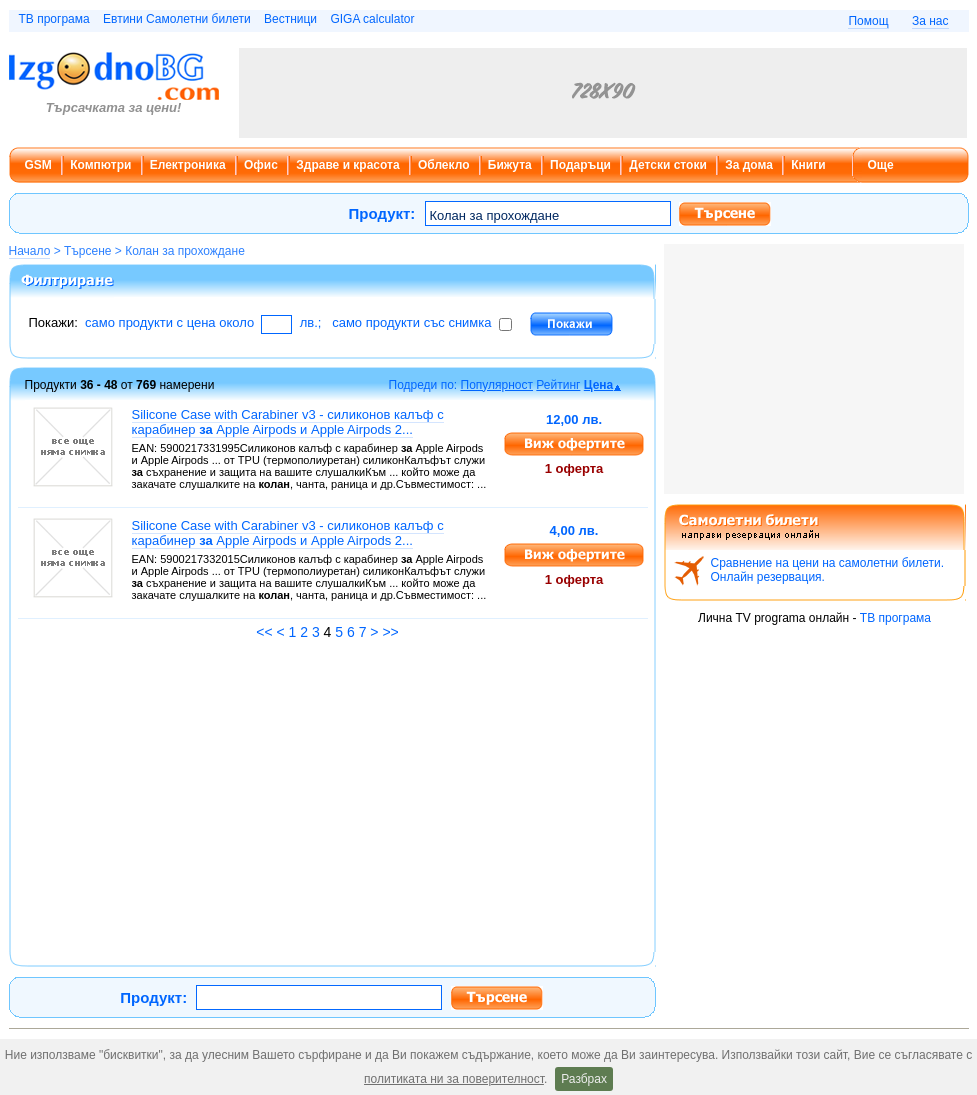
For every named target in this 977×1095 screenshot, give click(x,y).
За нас (930, 21)
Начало (30, 251)
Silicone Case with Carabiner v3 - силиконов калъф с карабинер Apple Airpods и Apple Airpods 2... (288, 422)
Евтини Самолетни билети (177, 19)
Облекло (444, 165)
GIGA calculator (372, 19)
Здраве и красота (347, 165)
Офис (261, 165)
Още (881, 165)
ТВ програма (54, 19)
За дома (749, 165)
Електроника (188, 165)
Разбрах (584, 1079)
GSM (38, 165)
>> (390, 632)
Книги (808, 165)
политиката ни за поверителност (454, 1079)
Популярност (497, 385)
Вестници (290, 19)
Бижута (510, 165)
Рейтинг (558, 385)
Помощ (868, 21)
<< (264, 632)
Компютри (100, 165)
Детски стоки (667, 165)
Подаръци (580, 165)
